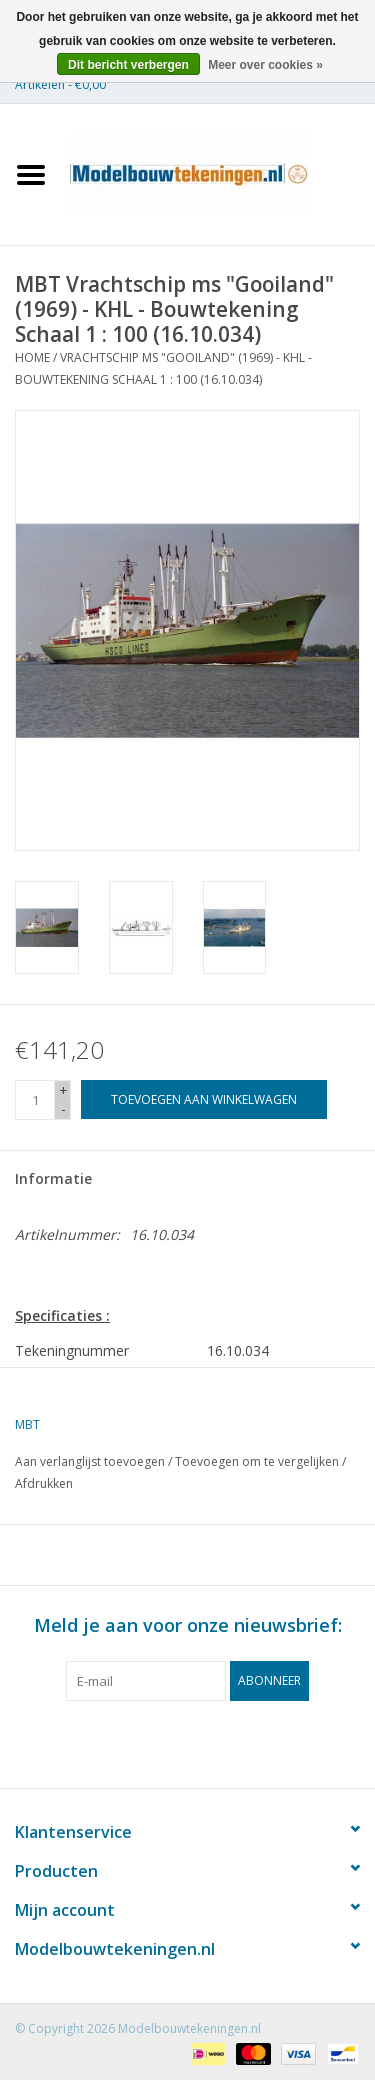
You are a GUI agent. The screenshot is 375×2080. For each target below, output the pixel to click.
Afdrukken (44, 1483)
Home (32, 357)
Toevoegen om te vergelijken (258, 1461)
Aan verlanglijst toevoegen (90, 1461)
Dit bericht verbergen (128, 65)
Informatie (53, 1178)
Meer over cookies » (265, 65)
